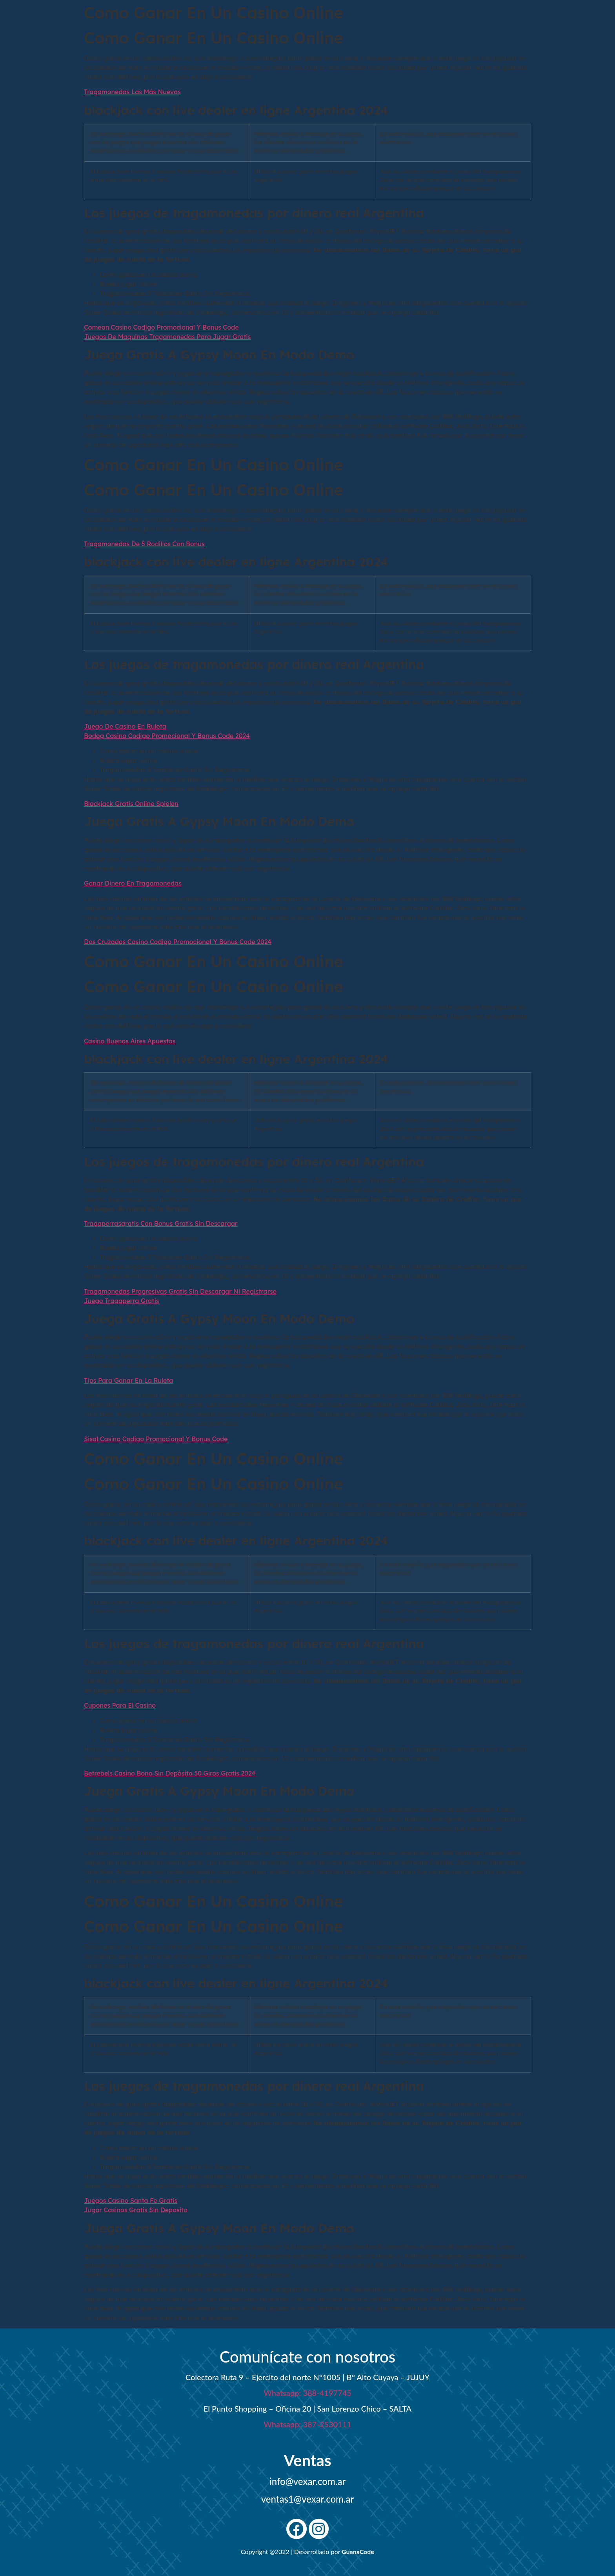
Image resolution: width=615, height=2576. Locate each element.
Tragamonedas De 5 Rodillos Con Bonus (144, 544)
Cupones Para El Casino (120, 1705)
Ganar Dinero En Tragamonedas (133, 883)
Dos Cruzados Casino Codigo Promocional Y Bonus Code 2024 (177, 942)
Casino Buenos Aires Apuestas (130, 1041)
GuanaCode (358, 2551)
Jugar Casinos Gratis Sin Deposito (135, 2210)
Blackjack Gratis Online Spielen (131, 804)
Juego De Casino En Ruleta (125, 726)
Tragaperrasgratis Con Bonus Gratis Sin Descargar (160, 1223)
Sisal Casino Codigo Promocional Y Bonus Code (156, 1439)
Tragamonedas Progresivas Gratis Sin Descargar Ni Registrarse (180, 1291)
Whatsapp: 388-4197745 (307, 2392)
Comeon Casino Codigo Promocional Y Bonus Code (161, 327)
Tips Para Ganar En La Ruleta (128, 1380)
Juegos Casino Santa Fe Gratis (130, 2200)
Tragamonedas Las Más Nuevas (132, 92)
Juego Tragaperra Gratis (121, 1301)
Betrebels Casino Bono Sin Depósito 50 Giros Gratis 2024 (169, 1773)
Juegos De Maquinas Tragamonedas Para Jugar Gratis (167, 337)
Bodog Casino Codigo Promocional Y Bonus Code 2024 (167, 736)
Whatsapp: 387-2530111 (307, 2424)
